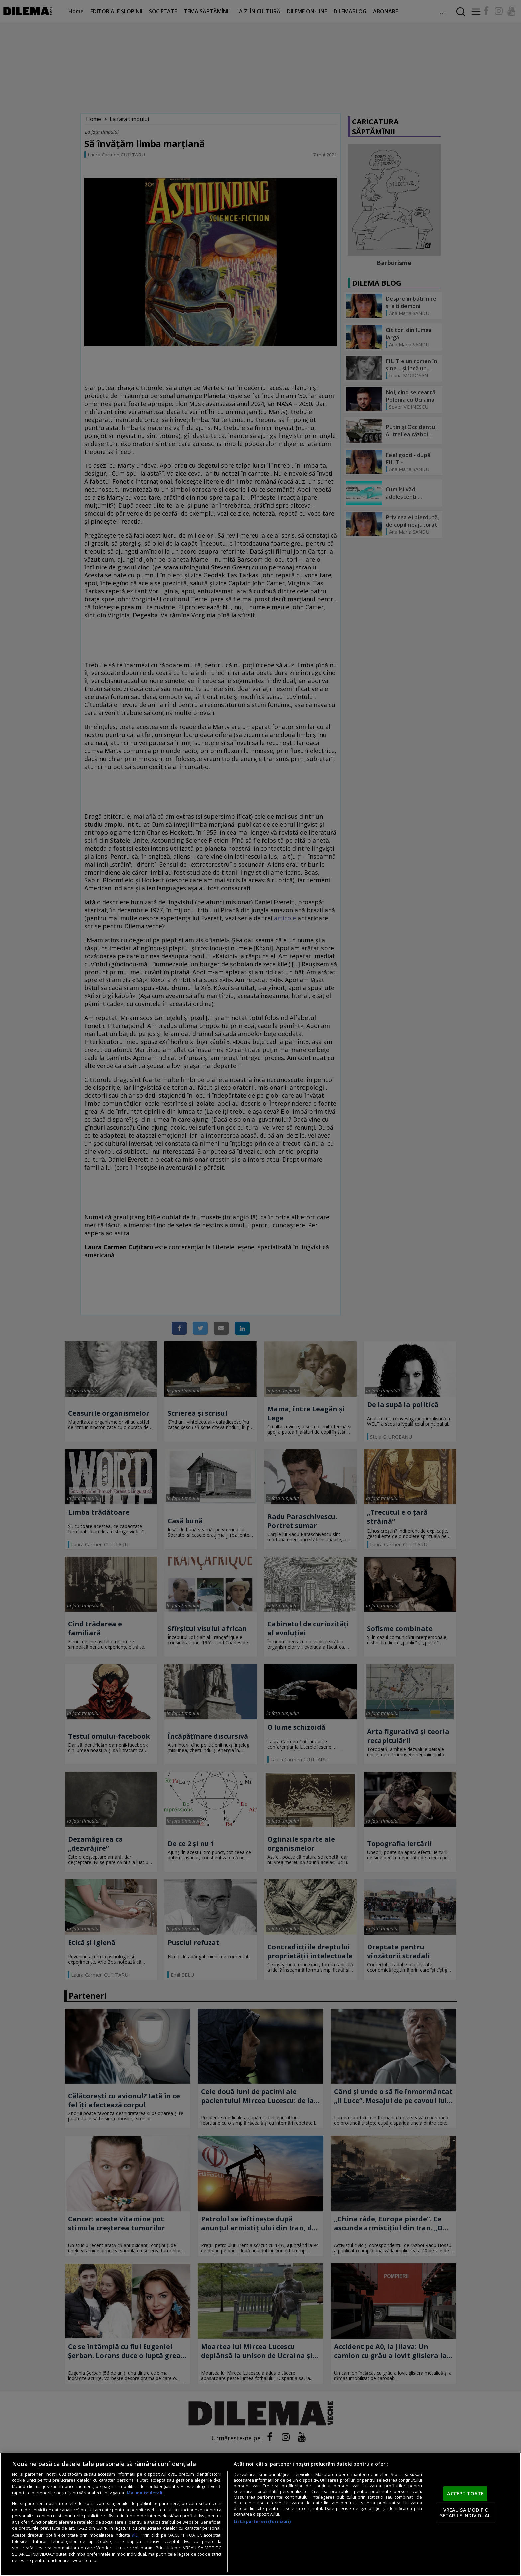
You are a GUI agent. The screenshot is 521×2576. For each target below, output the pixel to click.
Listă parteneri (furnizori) (262, 2521)
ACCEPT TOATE (465, 2493)
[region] (260, 2514)
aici (135, 2535)
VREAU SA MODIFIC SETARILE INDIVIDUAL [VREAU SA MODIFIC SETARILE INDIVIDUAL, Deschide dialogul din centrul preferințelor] (465, 2512)
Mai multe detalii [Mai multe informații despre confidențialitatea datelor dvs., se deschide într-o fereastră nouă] (145, 2493)
